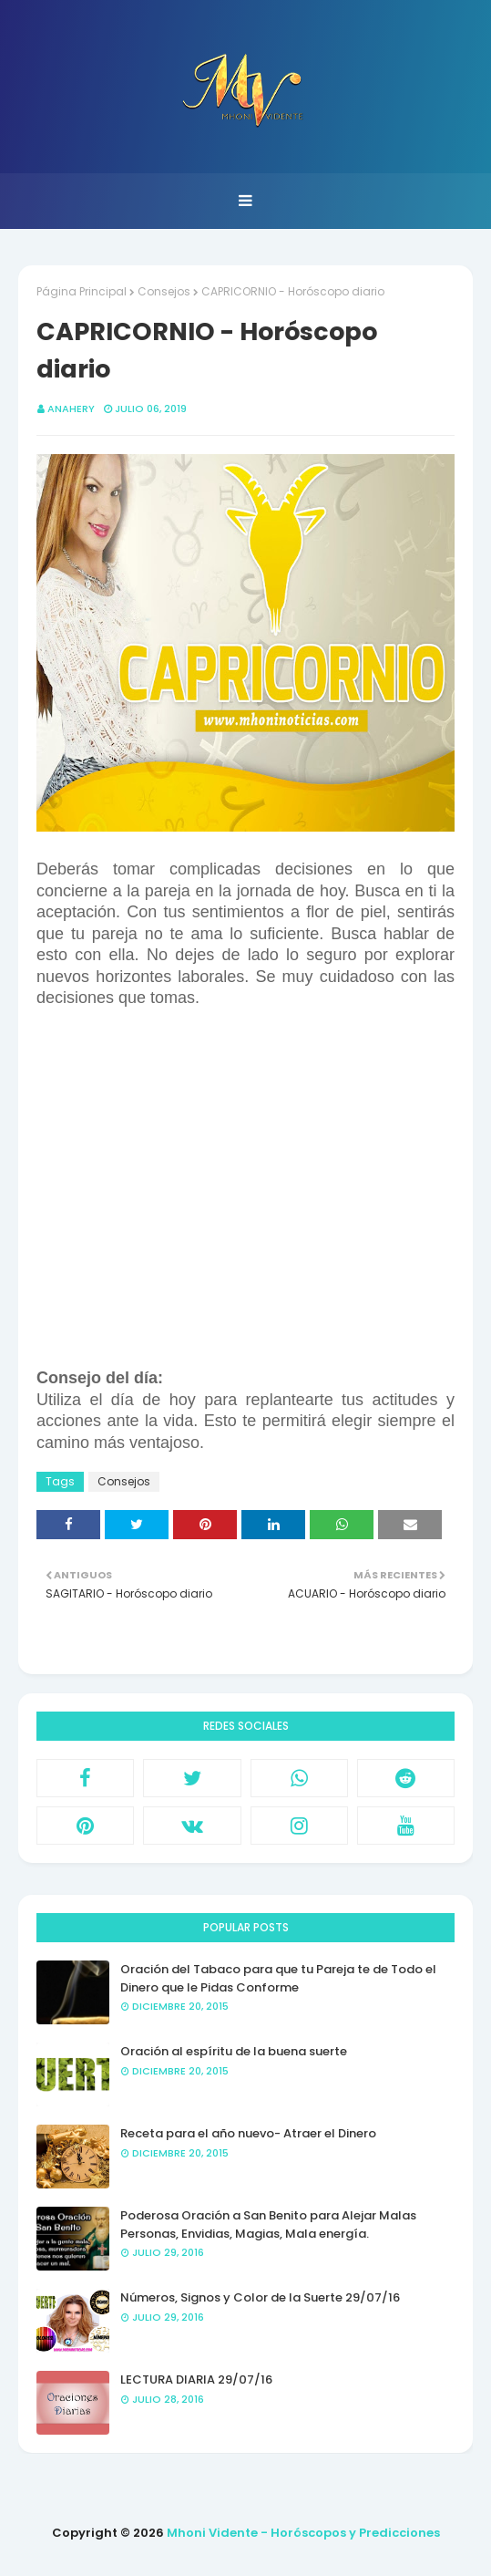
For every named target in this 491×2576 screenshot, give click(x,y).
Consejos (164, 291)
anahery (71, 408)
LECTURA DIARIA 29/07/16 (196, 2379)
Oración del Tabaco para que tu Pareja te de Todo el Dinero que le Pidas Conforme (278, 1978)
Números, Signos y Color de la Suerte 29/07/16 (260, 2297)
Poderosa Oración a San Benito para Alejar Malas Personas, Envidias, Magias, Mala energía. (268, 2224)
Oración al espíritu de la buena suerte (233, 2051)
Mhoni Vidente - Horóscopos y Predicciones (303, 2532)
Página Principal (81, 291)
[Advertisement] (245, 1198)
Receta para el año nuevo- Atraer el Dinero (248, 2133)
